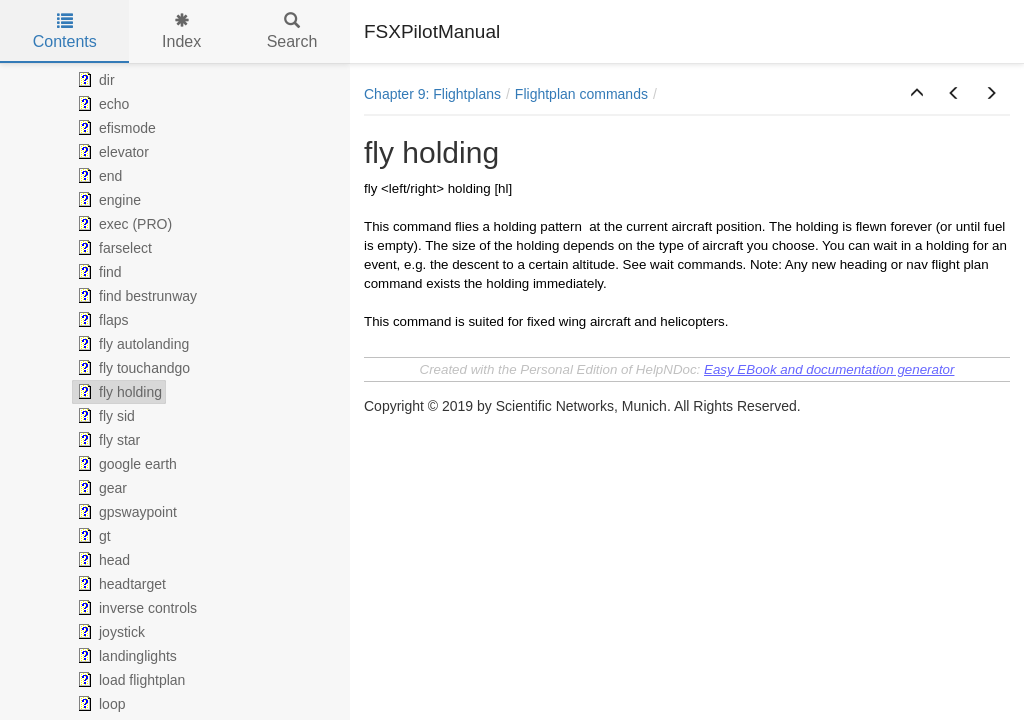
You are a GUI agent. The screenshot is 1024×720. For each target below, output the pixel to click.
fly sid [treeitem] (104, 416)
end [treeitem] (97, 176)
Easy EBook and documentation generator (829, 369)
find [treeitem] (97, 272)
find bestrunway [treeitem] (135, 296)
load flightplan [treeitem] (129, 680)
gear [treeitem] (100, 488)
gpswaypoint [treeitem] (125, 512)
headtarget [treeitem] (119, 584)
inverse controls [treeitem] (135, 608)
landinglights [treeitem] (125, 656)
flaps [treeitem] (101, 320)
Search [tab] (292, 31)
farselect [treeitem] (112, 248)
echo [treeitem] (101, 104)
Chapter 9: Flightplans (432, 94)
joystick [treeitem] (109, 632)
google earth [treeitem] (125, 464)
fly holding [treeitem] (117, 392)
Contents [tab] (65, 31)
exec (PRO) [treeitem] (122, 224)
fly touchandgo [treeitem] (131, 368)
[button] (917, 94)
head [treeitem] (101, 560)
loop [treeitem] (99, 704)
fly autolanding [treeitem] (131, 344)
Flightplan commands (581, 94)
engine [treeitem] (107, 200)
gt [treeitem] (92, 536)
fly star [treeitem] (106, 440)
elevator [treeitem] (111, 152)
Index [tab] (181, 31)
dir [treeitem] (94, 80)
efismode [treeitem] (114, 128)
